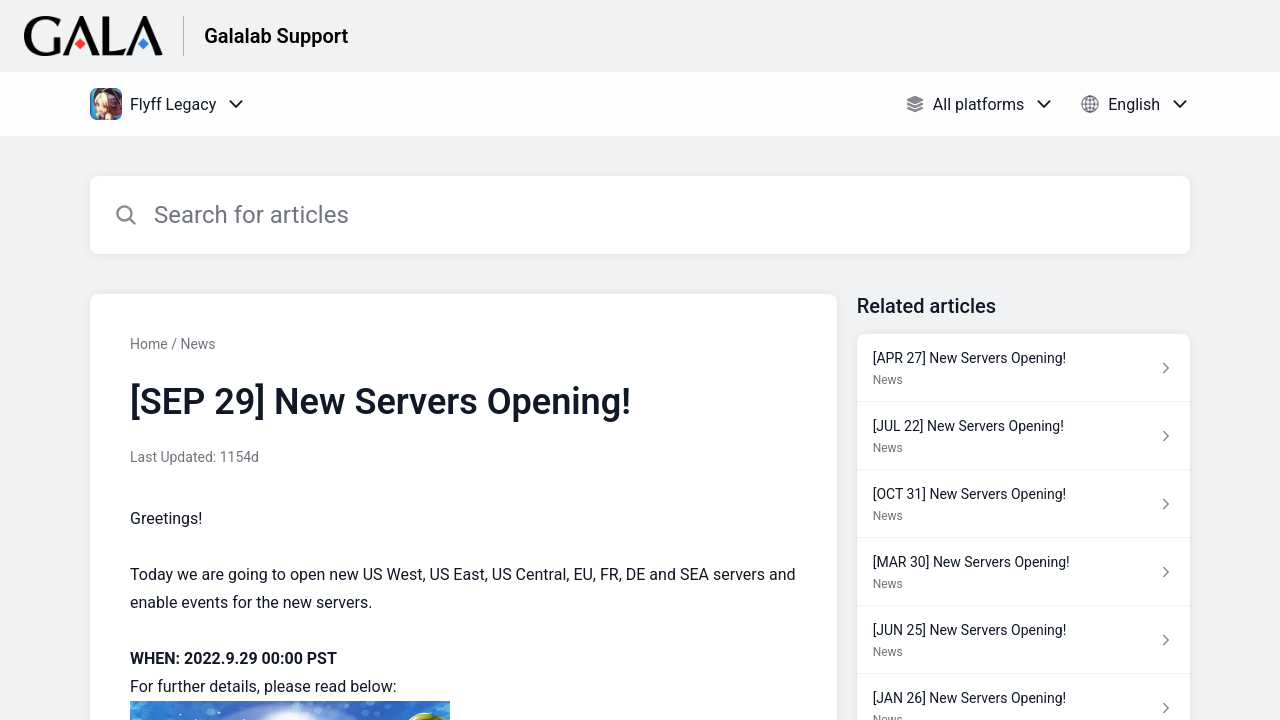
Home (149, 344)
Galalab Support (276, 36)
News (197, 344)
